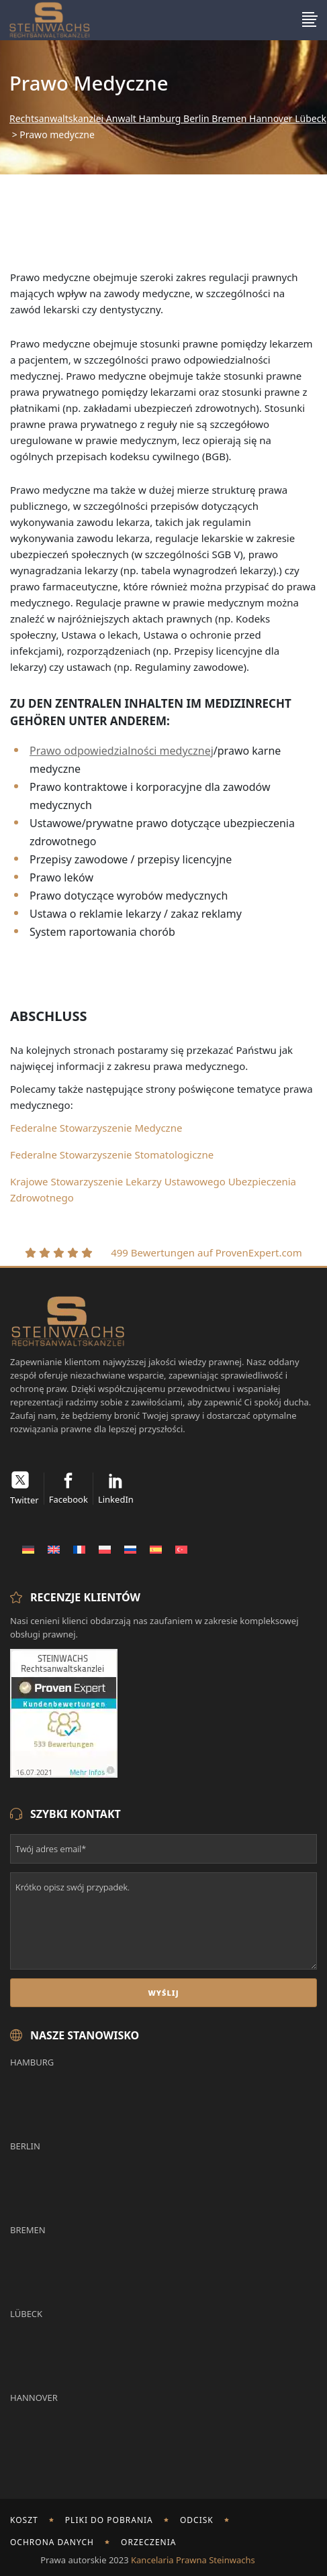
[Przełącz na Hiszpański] (156, 1549)
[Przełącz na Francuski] (79, 1549)
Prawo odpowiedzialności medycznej (122, 750)
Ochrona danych (52, 2542)
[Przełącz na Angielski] (53, 1549)
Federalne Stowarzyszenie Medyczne (96, 1127)
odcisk (197, 2520)
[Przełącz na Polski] (105, 1549)
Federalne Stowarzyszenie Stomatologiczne (112, 1154)
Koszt (24, 2520)
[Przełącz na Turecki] (181, 1549)
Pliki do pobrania (109, 2520)
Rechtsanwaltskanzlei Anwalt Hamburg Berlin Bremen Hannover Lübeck (167, 118)
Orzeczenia (148, 2542)
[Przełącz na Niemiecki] (28, 1549)
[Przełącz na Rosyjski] (130, 1549)
